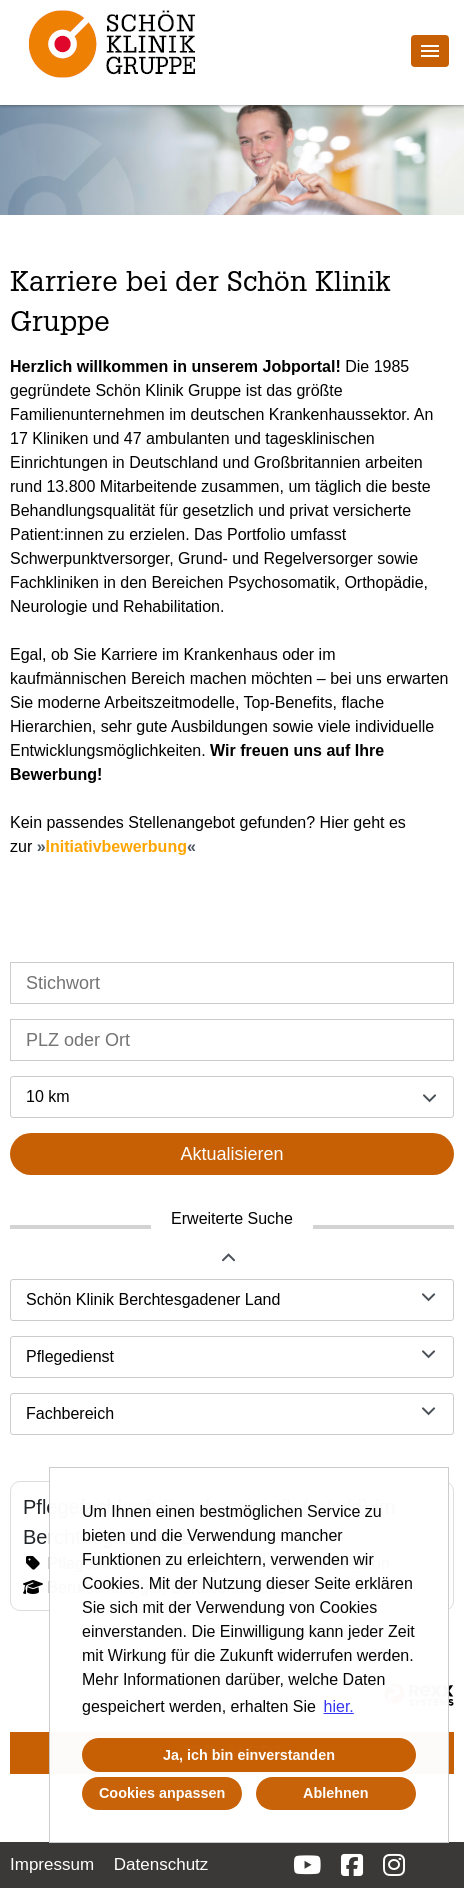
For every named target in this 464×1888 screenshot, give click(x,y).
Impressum (52, 1864)
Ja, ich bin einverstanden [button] (249, 1755)
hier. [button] (339, 1706)
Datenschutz (161, 1864)
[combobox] (232, 1097)
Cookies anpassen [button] (162, 1793)
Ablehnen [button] (336, 1793)
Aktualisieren (231, 1154)
